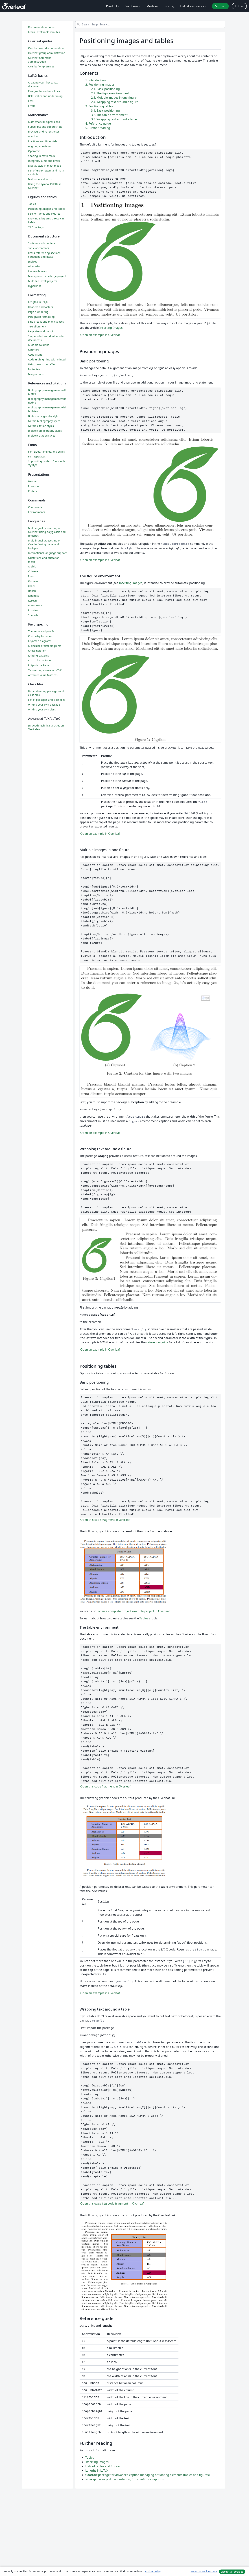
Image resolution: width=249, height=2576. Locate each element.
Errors (32, 105)
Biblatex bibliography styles (45, 430)
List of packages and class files (46, 699)
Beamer (33, 481)
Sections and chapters (41, 243)
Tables (143, 1617)
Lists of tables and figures (103, 2458)
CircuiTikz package (39, 660)
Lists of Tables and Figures (44, 213)
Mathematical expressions (44, 122)
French (32, 576)
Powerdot (34, 486)
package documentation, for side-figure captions (124, 2470)
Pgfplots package (38, 665)
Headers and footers (40, 307)
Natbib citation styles (41, 426)
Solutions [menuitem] (131, 6)
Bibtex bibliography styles (44, 416)
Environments (36, 512)
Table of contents (38, 248)
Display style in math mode (44, 165)
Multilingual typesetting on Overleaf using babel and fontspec (44, 544)
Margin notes (36, 374)
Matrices (33, 136)
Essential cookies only (204, 2571)
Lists (31, 101)
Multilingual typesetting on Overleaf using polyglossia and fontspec (47, 531)
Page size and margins (42, 331)
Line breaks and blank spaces (46, 321)
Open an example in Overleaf (100, 335)
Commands (35, 507)
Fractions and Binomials (42, 141)
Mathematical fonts (40, 179)
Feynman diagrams (39, 641)
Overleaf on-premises (41, 66)
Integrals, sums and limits (44, 160)
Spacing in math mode (42, 156)
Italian (32, 591)
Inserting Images (111, 328)
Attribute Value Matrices (43, 675)
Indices (32, 261)
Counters (33, 349)
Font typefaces (37, 456)
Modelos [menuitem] (152, 6)
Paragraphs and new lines (44, 91)
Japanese (33, 595)
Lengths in (38, 302)
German (33, 581)
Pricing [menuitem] (169, 6)
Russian (33, 610)
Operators (34, 151)
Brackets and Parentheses (44, 131)
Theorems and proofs (41, 631)
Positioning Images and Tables (46, 208)
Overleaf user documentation (46, 48)
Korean (32, 600)
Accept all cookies (232, 2571)
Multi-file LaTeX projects (42, 281)
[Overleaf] (14, 6)
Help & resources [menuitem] (192, 6)
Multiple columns (38, 345)
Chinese (33, 571)
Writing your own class (42, 709)
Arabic (32, 566)
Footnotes (34, 369)
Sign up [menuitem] (220, 6)
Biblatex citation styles (41, 435)
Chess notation (37, 650)
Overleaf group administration (46, 53)
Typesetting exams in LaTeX (45, 670)
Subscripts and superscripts (45, 126)
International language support (47, 553)
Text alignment (37, 326)
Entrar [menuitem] (239, 6)
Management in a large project (47, 276)
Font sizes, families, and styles (46, 451)
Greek (31, 586)
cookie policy (152, 2571)
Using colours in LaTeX (41, 364)
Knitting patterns (38, 655)
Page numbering (38, 312)
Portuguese (35, 605)
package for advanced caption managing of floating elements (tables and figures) (147, 2466)
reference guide (157, 1340)
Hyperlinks (34, 286)
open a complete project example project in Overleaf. (134, 1609)
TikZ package (36, 227)
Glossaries (34, 266)
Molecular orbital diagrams (44, 646)
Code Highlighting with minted (47, 359)
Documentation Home (41, 27)
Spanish (33, 615)
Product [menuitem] (111, 6)
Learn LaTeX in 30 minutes (44, 32)
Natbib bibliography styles (44, 421)
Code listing (35, 354)
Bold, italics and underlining (45, 96)
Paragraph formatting (41, 316)
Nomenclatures (37, 271)
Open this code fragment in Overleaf (105, 1518)
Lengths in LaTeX (96, 2462)
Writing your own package (44, 704)
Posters (32, 491)
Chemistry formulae (40, 636)
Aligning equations (39, 146)
